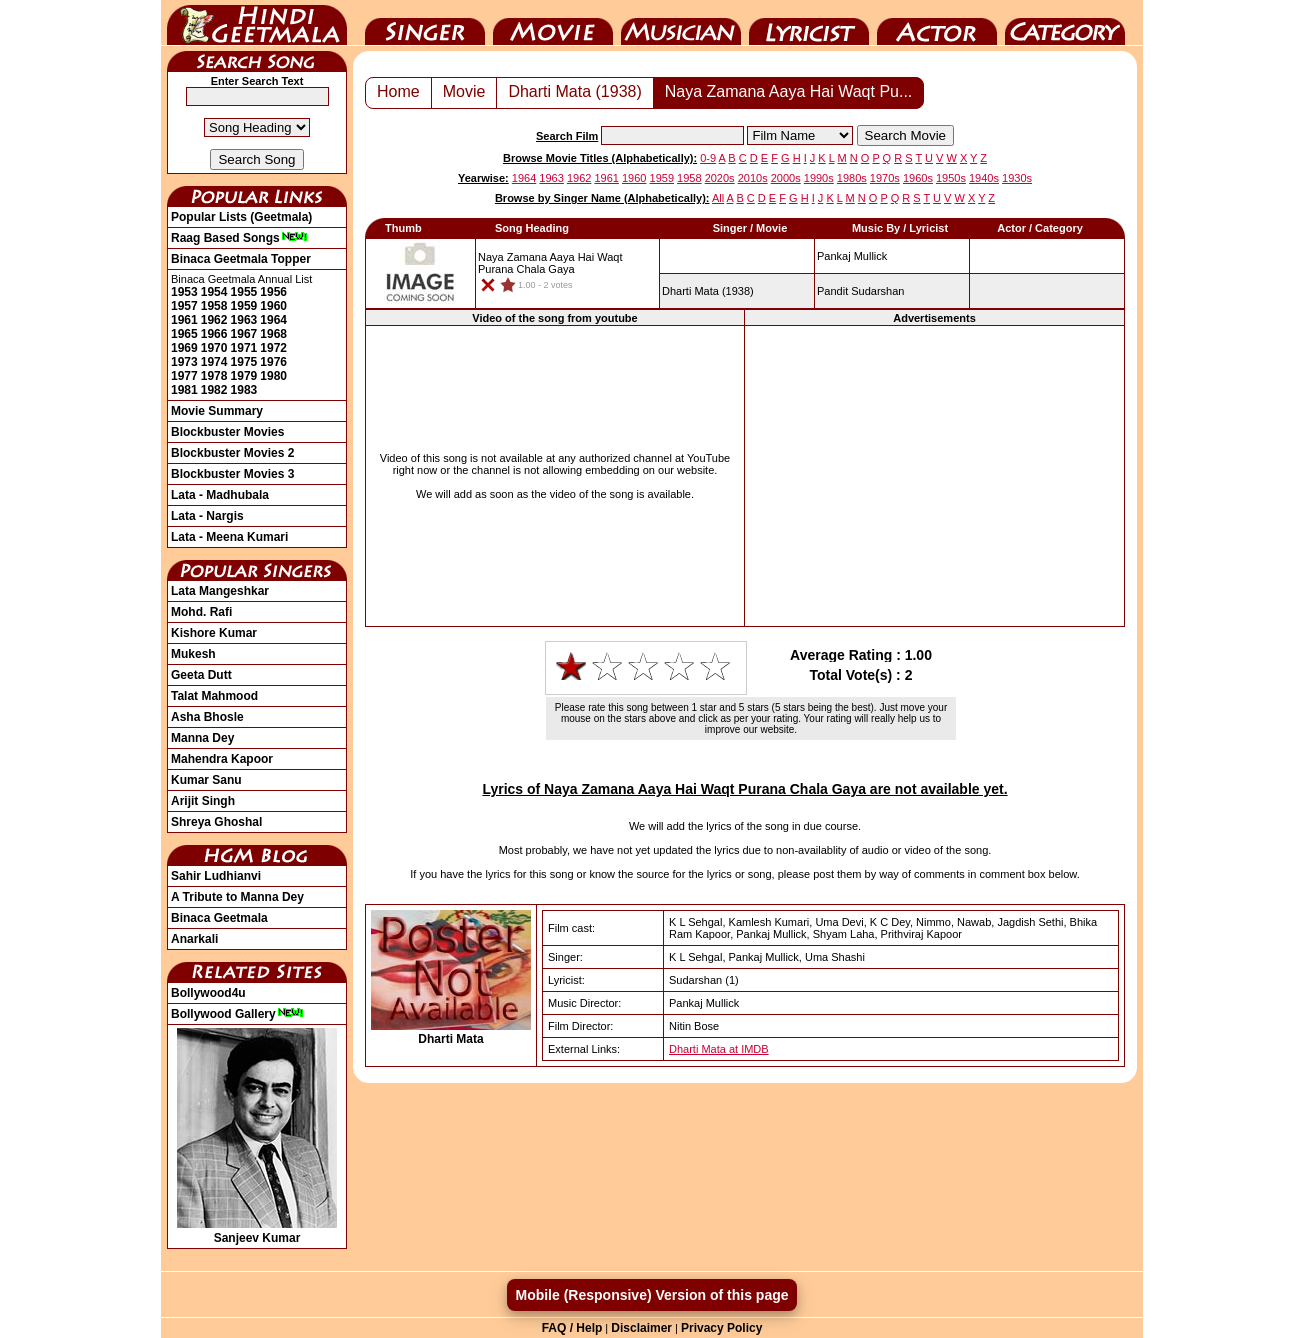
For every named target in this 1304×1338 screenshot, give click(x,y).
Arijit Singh (203, 801)
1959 (244, 306)
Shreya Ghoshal (216, 822)
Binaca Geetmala (219, 918)
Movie (553, 23)
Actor (937, 23)
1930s (1017, 178)
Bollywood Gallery (237, 1014)
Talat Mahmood (214, 696)
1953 (184, 292)
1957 (184, 306)
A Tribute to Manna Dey (237, 897)
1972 (273, 348)
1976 (273, 362)
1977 (184, 376)
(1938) (708, 291)
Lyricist (809, 23)
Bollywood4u (208, 993)
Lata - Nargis (207, 516)
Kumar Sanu (206, 780)
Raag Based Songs (239, 238)
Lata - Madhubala (220, 495)
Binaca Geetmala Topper (241, 259)
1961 (184, 320)
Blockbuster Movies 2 (232, 453)
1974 (214, 362)
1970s (885, 178)
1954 (214, 292)
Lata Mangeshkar (220, 591)
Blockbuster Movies (227, 432)
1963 (244, 320)
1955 (244, 292)
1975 (244, 362)
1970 (214, 348)
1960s (918, 178)
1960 (273, 306)
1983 (244, 390)
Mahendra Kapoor (222, 759)
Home (398, 91)
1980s (852, 178)
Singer (425, 23)
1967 (244, 334)
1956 (273, 292)
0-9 (708, 158)
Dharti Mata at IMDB (719, 1049)
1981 (184, 390)
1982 (214, 390)
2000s (786, 178)
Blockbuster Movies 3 (232, 474)
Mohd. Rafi (201, 612)
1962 (214, 320)
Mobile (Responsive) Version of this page (651, 1295)
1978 (214, 376)
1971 (244, 348)
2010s (753, 178)
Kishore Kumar (214, 633)
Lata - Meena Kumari (229, 537)
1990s (819, 178)
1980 (273, 376)
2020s (720, 178)
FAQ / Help (572, 1328)
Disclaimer (641, 1328)
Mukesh (193, 654)
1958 (214, 306)
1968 (273, 334)
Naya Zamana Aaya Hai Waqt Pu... (789, 91)
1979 (244, 376)
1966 (214, 334)
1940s (984, 178)
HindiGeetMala (257, 23)
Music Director (681, 23)
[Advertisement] (934, 476)
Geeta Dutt (201, 675)
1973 (184, 362)
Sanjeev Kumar (257, 1231)
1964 (273, 320)
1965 (184, 334)
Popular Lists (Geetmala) (241, 217)
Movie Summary (217, 411)
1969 (184, 348)
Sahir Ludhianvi (216, 876)
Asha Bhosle (207, 717)
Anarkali (194, 939)
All (718, 198)
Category (1065, 23)
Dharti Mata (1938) (574, 91)
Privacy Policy (721, 1328)
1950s (951, 178)
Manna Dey (202, 738)
